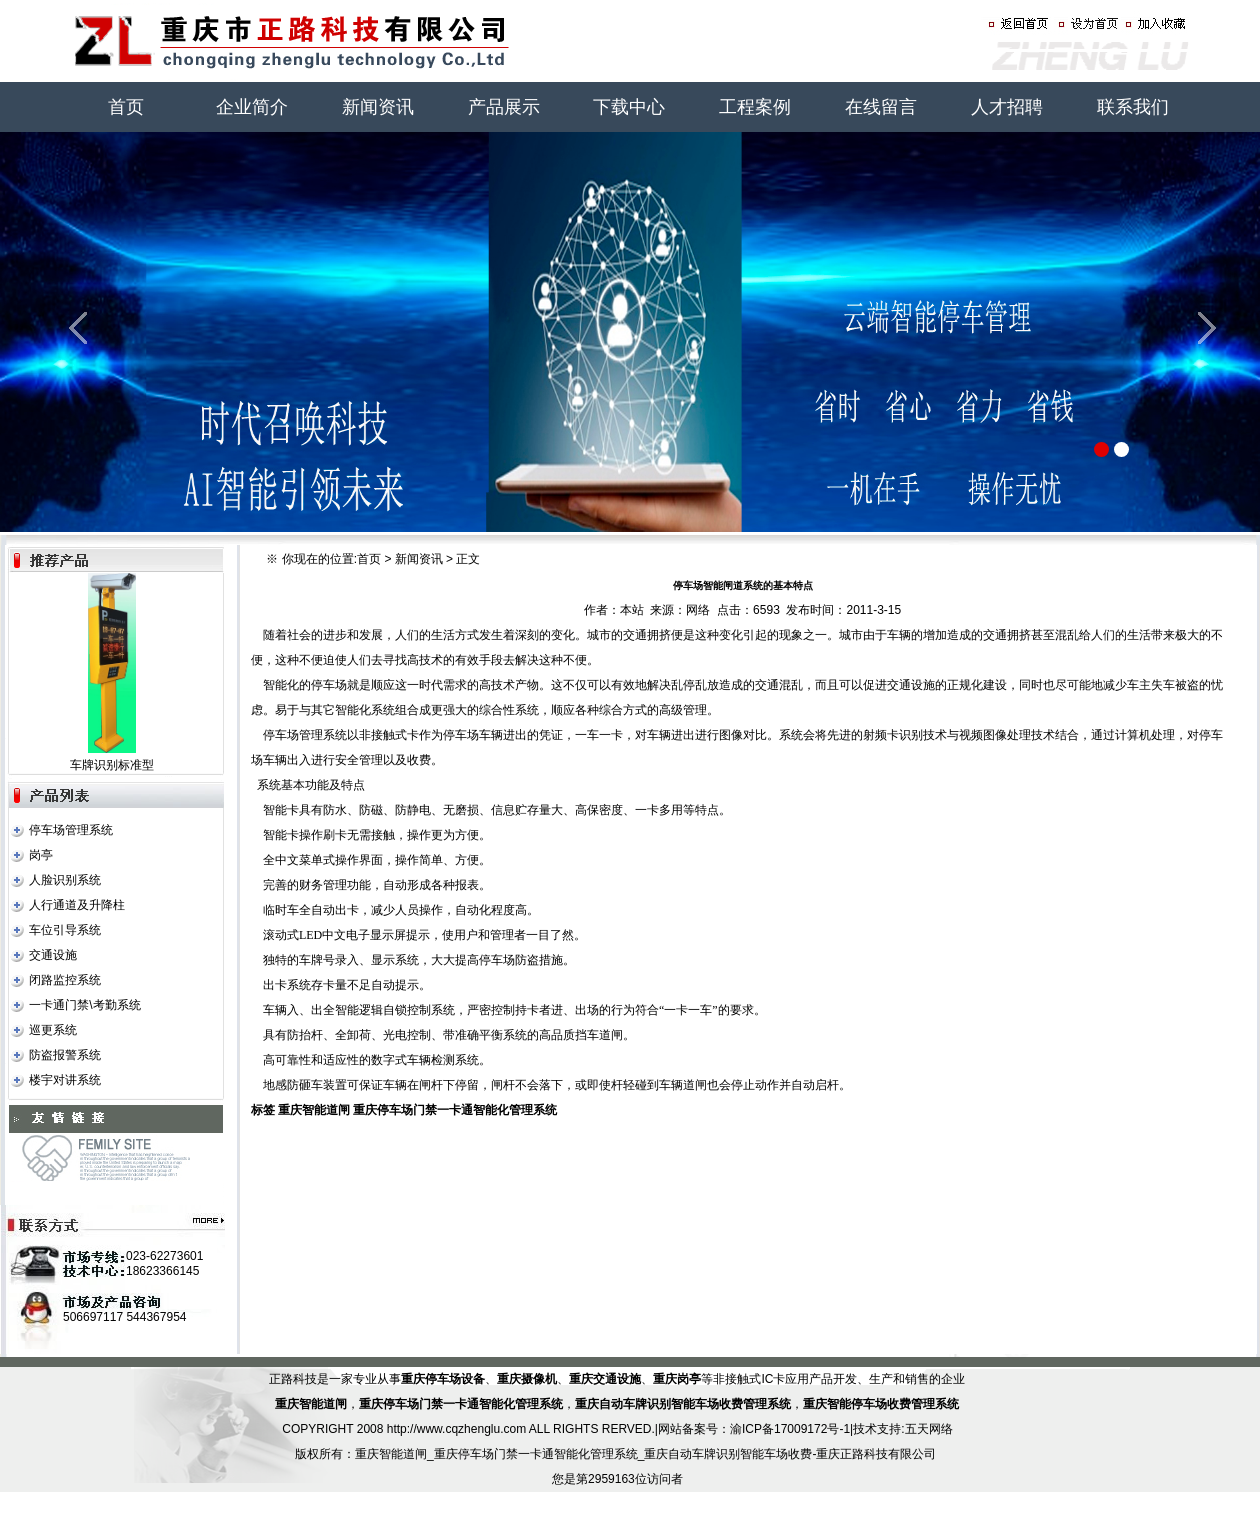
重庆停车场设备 (443, 1379)
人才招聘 (1007, 107)
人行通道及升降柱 (77, 905)
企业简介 (252, 107)
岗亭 (41, 855)
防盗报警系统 (65, 1055)
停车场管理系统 (71, 830)
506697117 (93, 1317)
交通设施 (53, 955)
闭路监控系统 (65, 980)
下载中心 (629, 107)
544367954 (156, 1317)
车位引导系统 (65, 930)
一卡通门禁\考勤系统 (84, 1005)
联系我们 (1133, 107)
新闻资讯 (378, 107)
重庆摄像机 (527, 1379)
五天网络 (929, 1429)
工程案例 (755, 107)
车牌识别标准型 (112, 765)
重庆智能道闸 (314, 1110)
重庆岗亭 (677, 1379)
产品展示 (504, 107)
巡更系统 (53, 1030)
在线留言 (881, 107)
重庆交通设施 (605, 1379)
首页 (126, 107)
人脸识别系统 (65, 880)
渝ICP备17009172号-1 (790, 1429)
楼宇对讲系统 (65, 1080)
